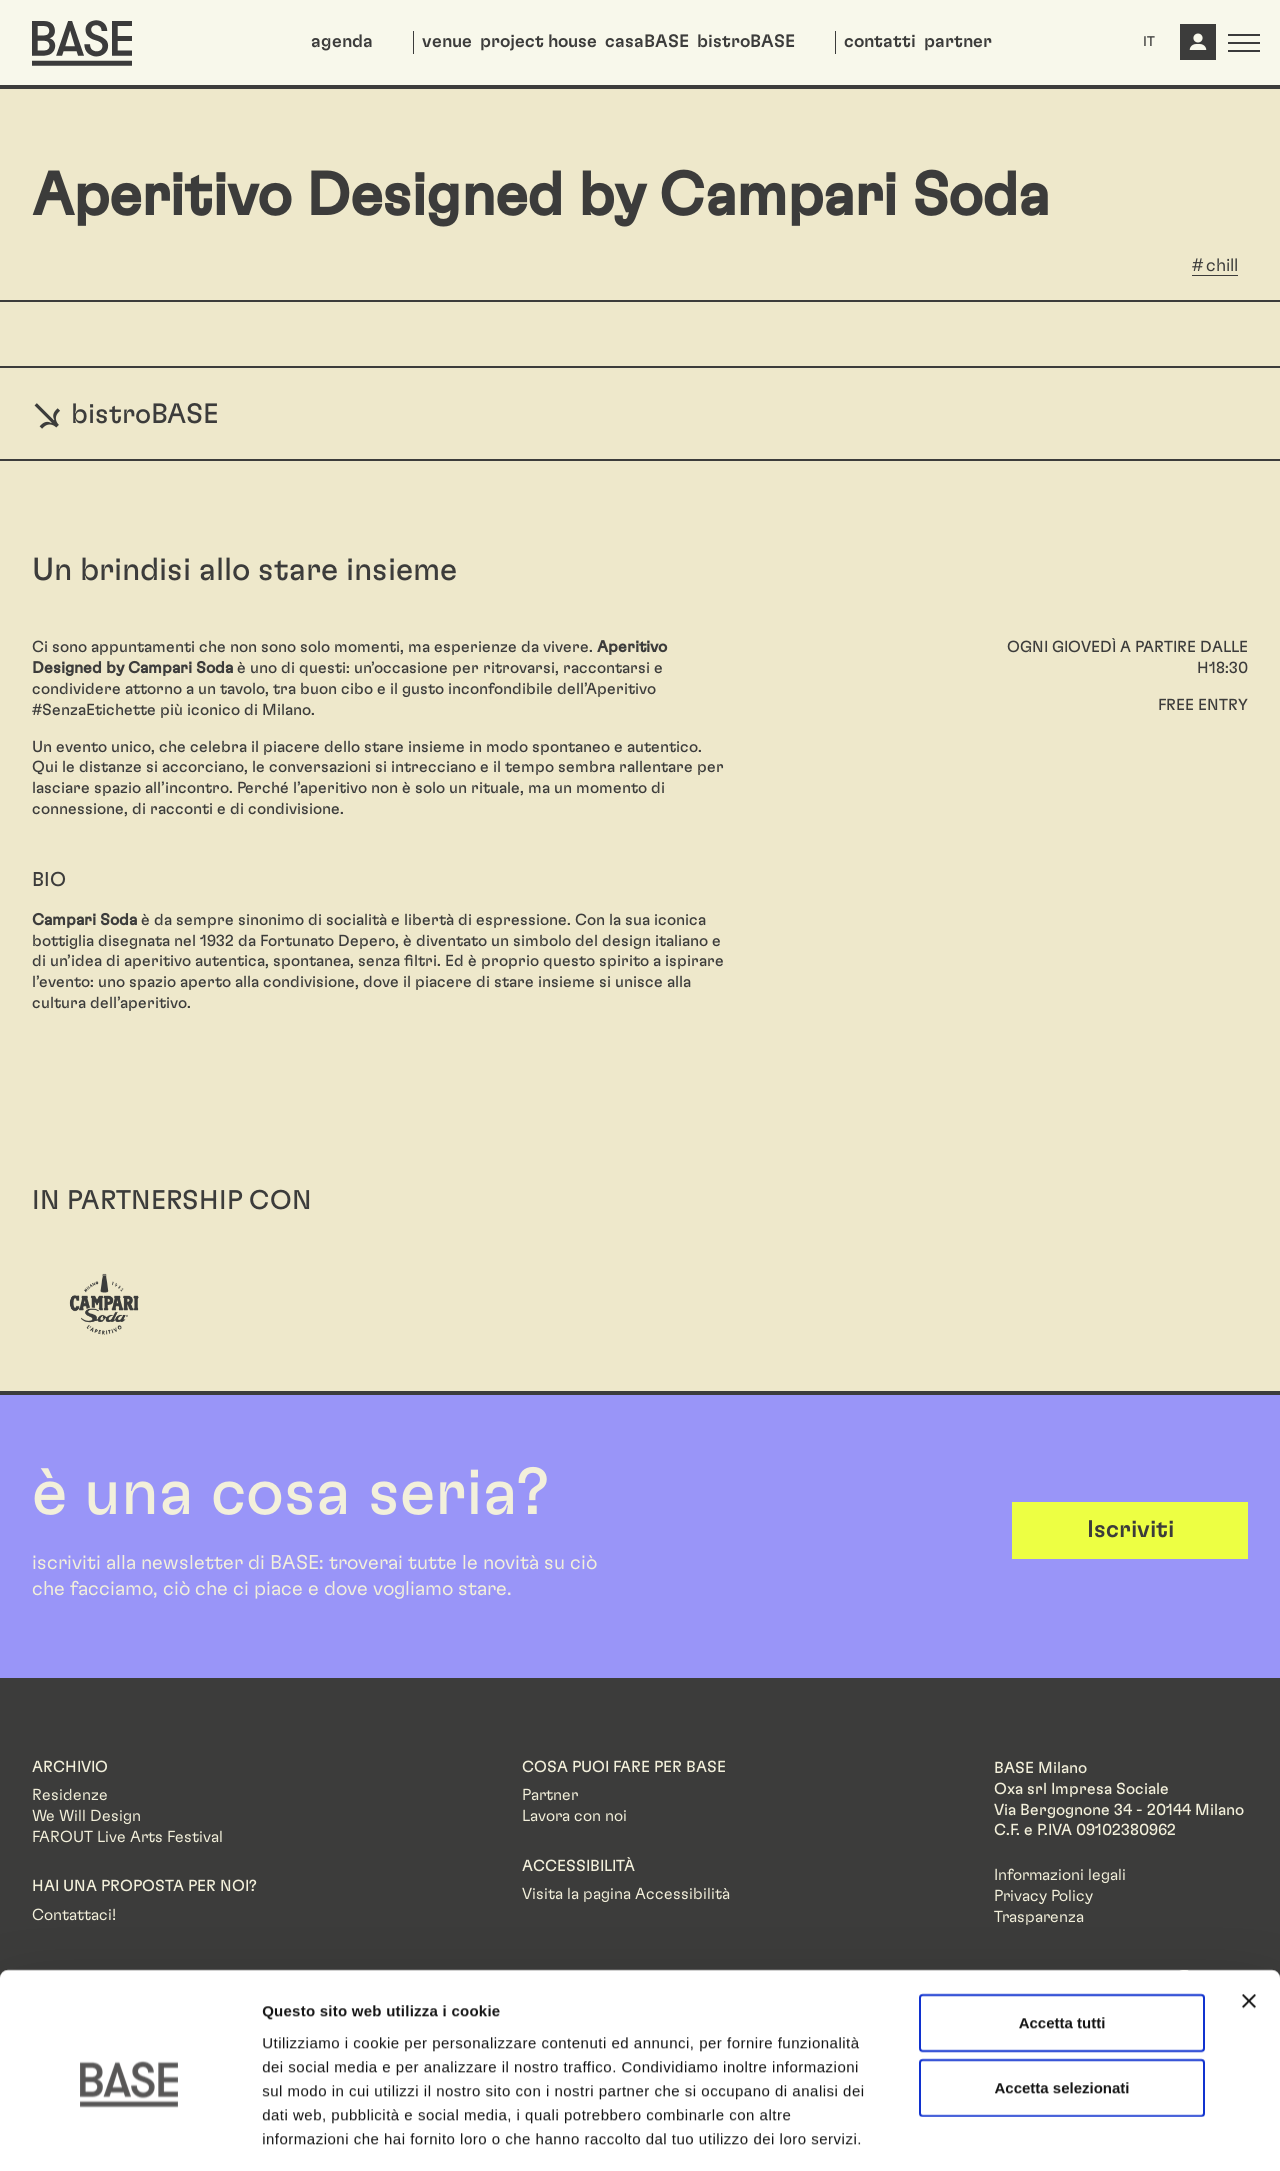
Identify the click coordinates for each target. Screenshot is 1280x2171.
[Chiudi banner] (1249, 1913)
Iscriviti (1130, 1530)
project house (538, 42)
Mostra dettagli (1052, 2131)
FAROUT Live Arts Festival (127, 1837)
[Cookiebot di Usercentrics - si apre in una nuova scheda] (129, 2132)
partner (958, 42)
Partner (550, 1795)
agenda (342, 42)
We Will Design (86, 1816)
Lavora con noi (574, 1816)
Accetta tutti (1062, 1934)
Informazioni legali (1060, 1875)
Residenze (70, 1795)
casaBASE (647, 42)
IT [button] (1149, 42)
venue (447, 42)
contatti (880, 42)
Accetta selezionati (1061, 2000)
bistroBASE (746, 42)
